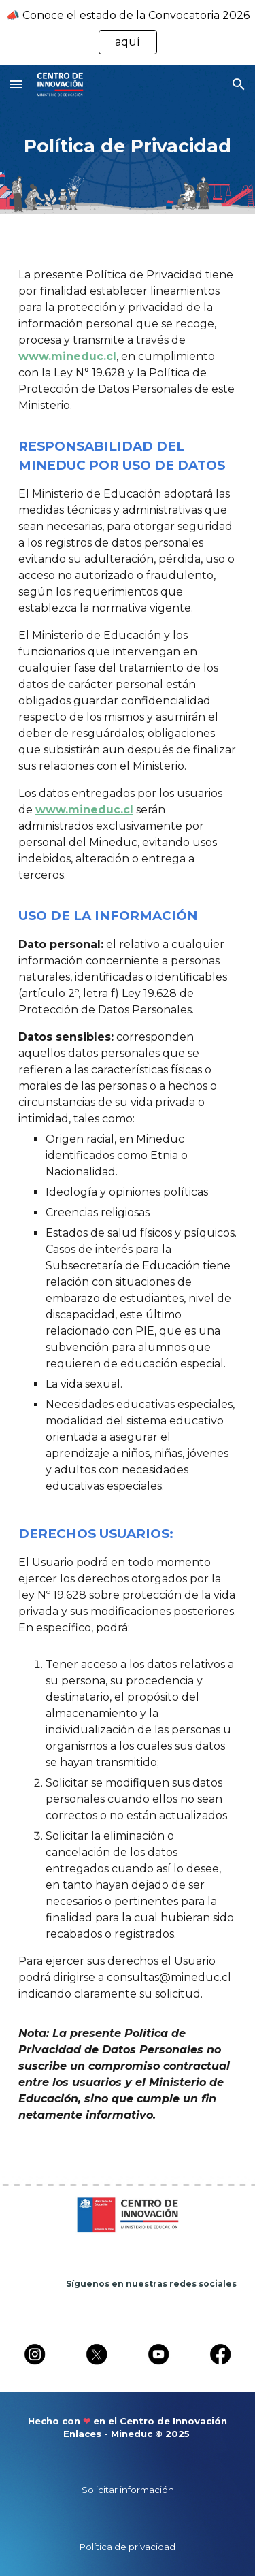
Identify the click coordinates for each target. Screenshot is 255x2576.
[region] (127, 32)
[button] (16, 84)
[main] (128, 145)
